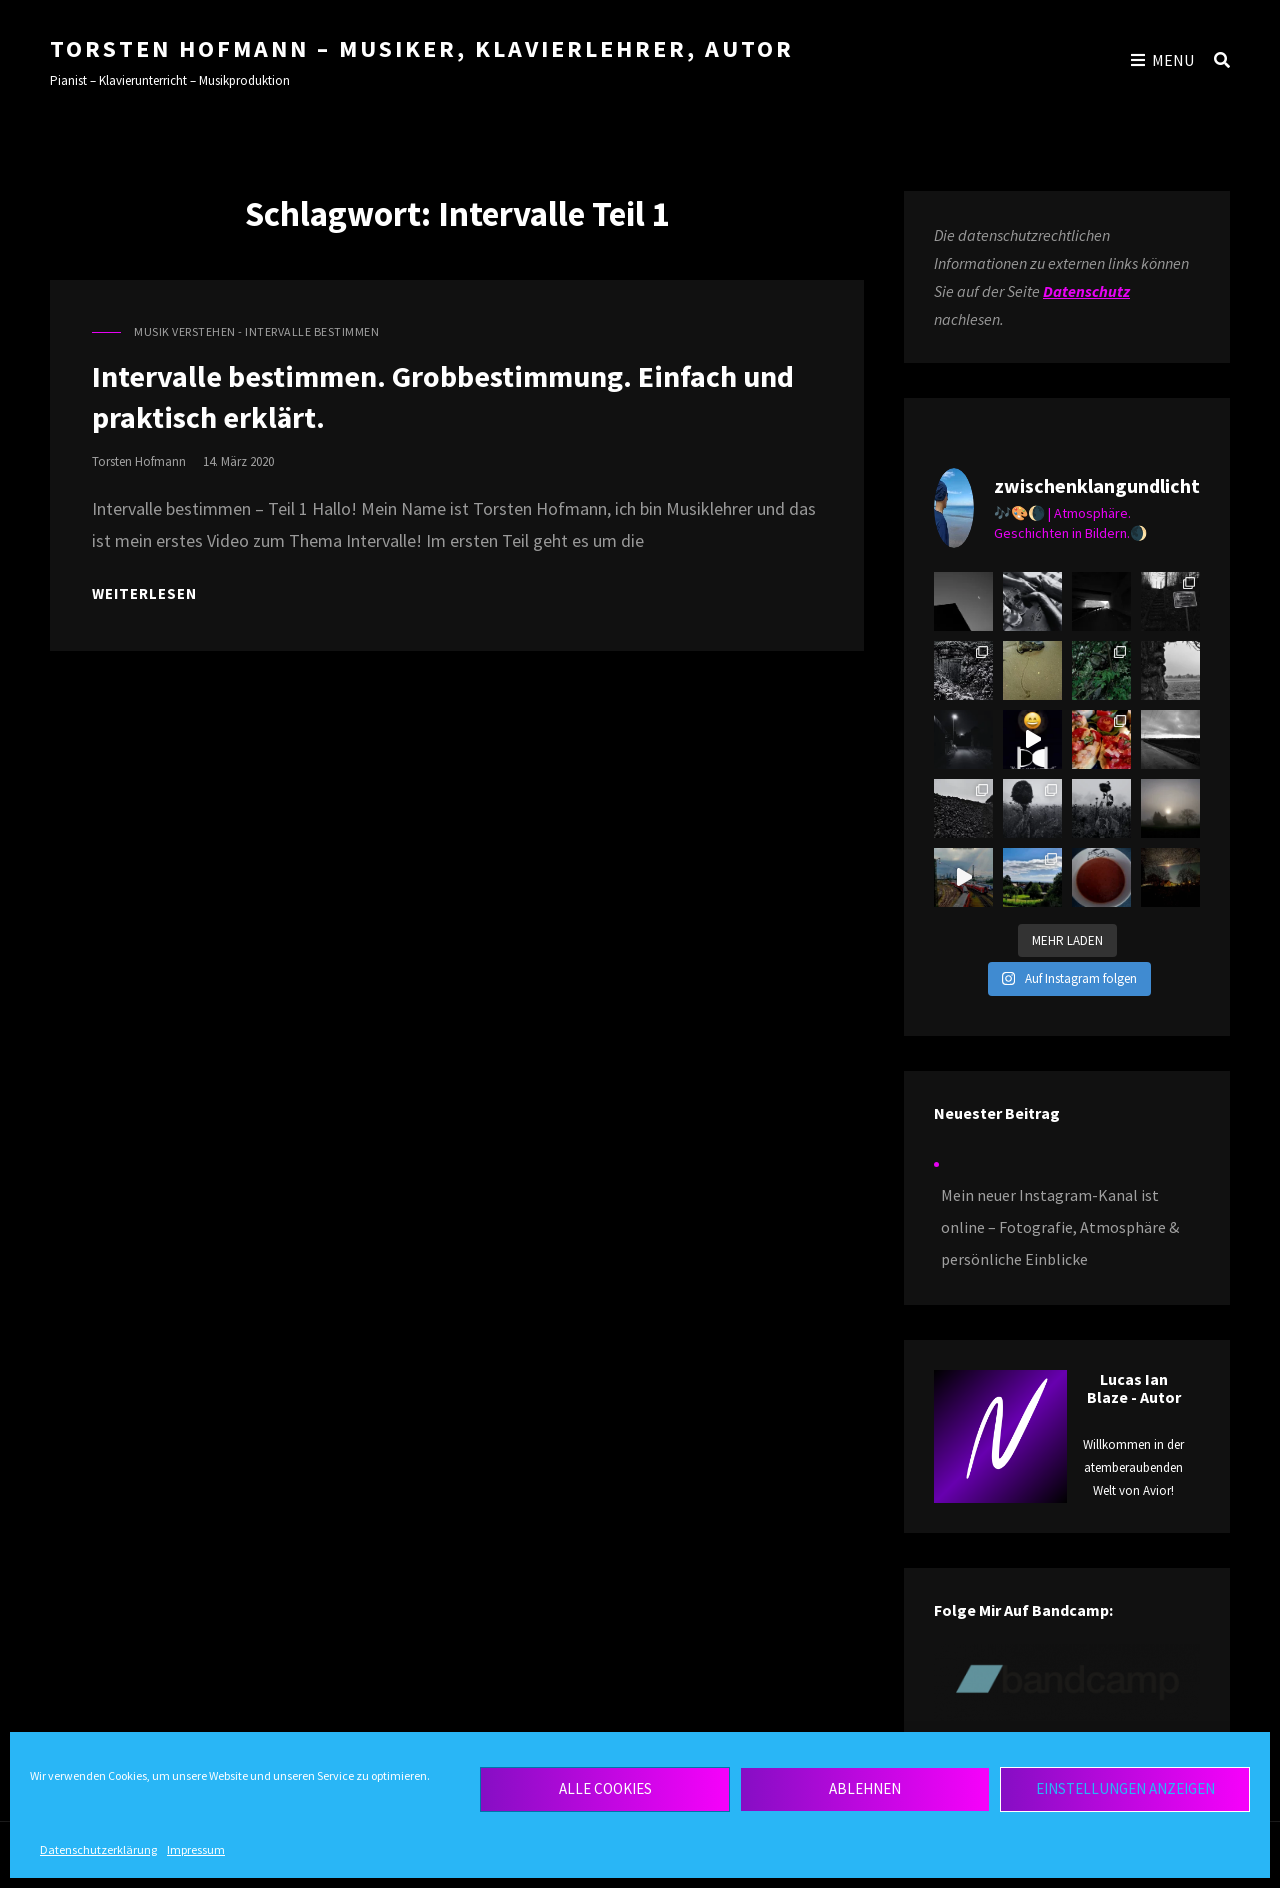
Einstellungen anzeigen (1125, 1788)
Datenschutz (1086, 291)
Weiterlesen (144, 593)
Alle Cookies (605, 1788)
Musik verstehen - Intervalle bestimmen (256, 331)
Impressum (196, 1849)
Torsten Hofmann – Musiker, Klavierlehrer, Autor (422, 48)
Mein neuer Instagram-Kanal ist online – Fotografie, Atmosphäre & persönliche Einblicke (1060, 1227)
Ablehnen (865, 1788)
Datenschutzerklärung (98, 1849)
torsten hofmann (139, 461)
